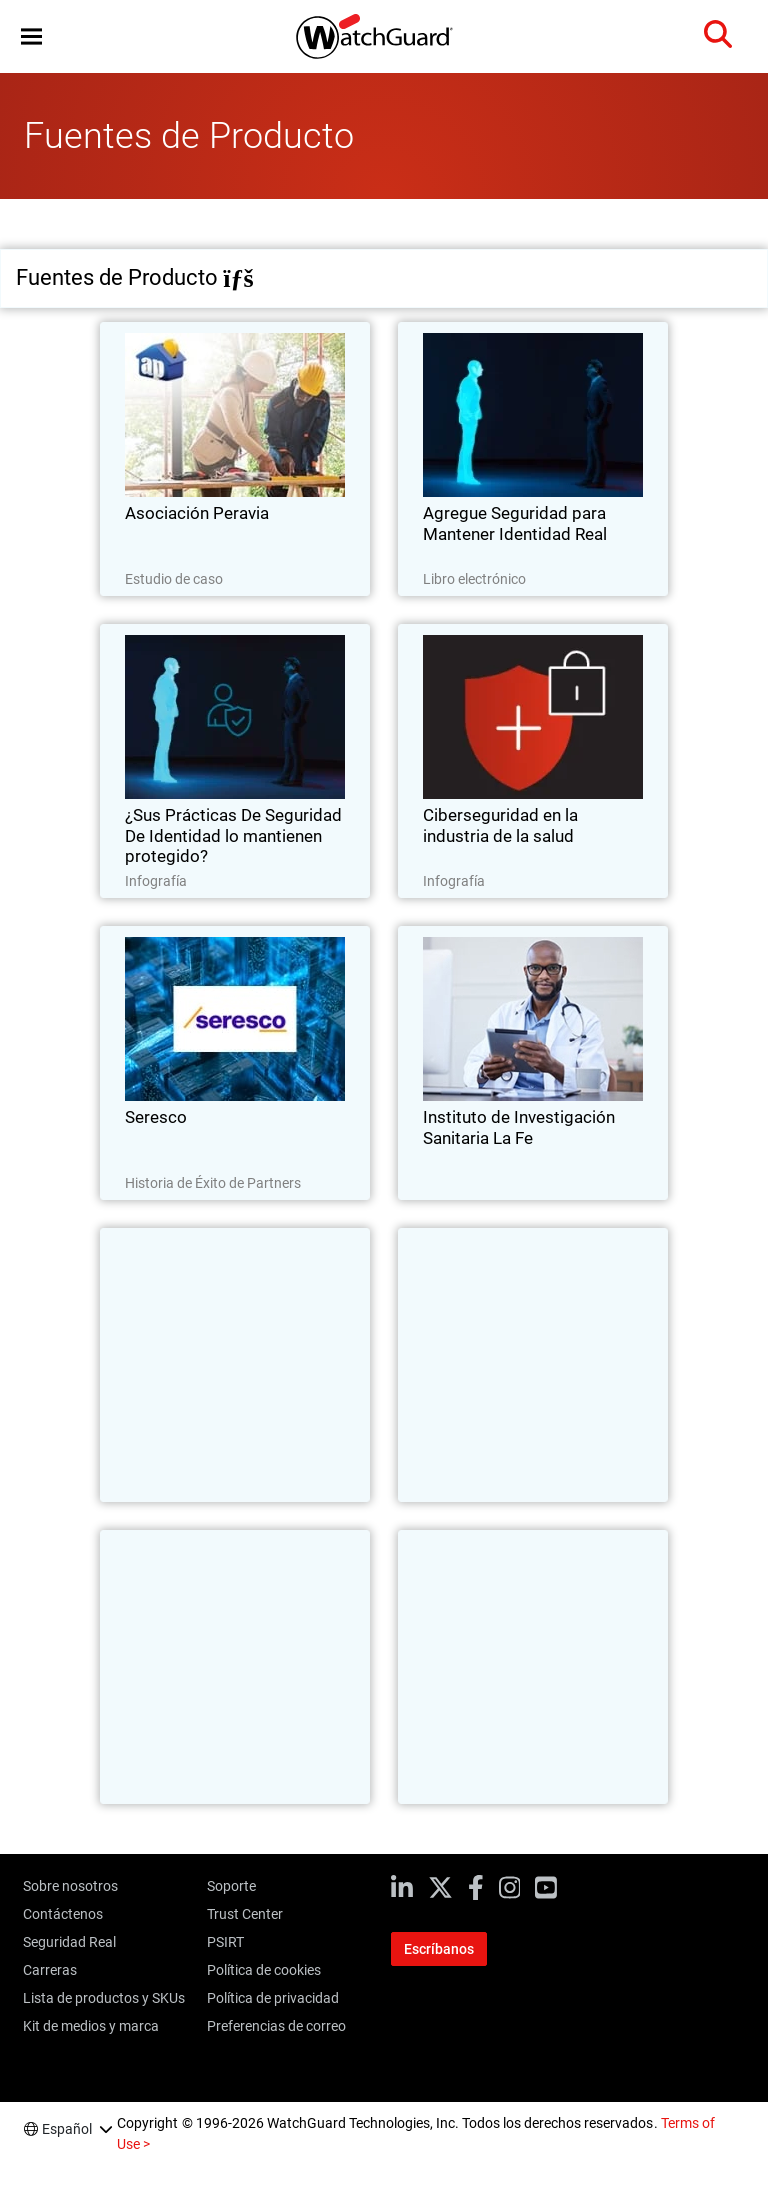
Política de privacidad (273, 1998)
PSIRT (225, 1942)
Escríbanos (439, 1949)
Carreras (50, 1970)
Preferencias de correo (276, 2026)
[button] (31, 36)
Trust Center (245, 1914)
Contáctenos (63, 1914)
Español (67, 2129)
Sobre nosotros (70, 1886)
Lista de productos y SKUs (104, 1998)
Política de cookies (264, 1970)
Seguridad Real (69, 1942)
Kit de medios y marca (91, 2026)
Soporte (231, 1886)
